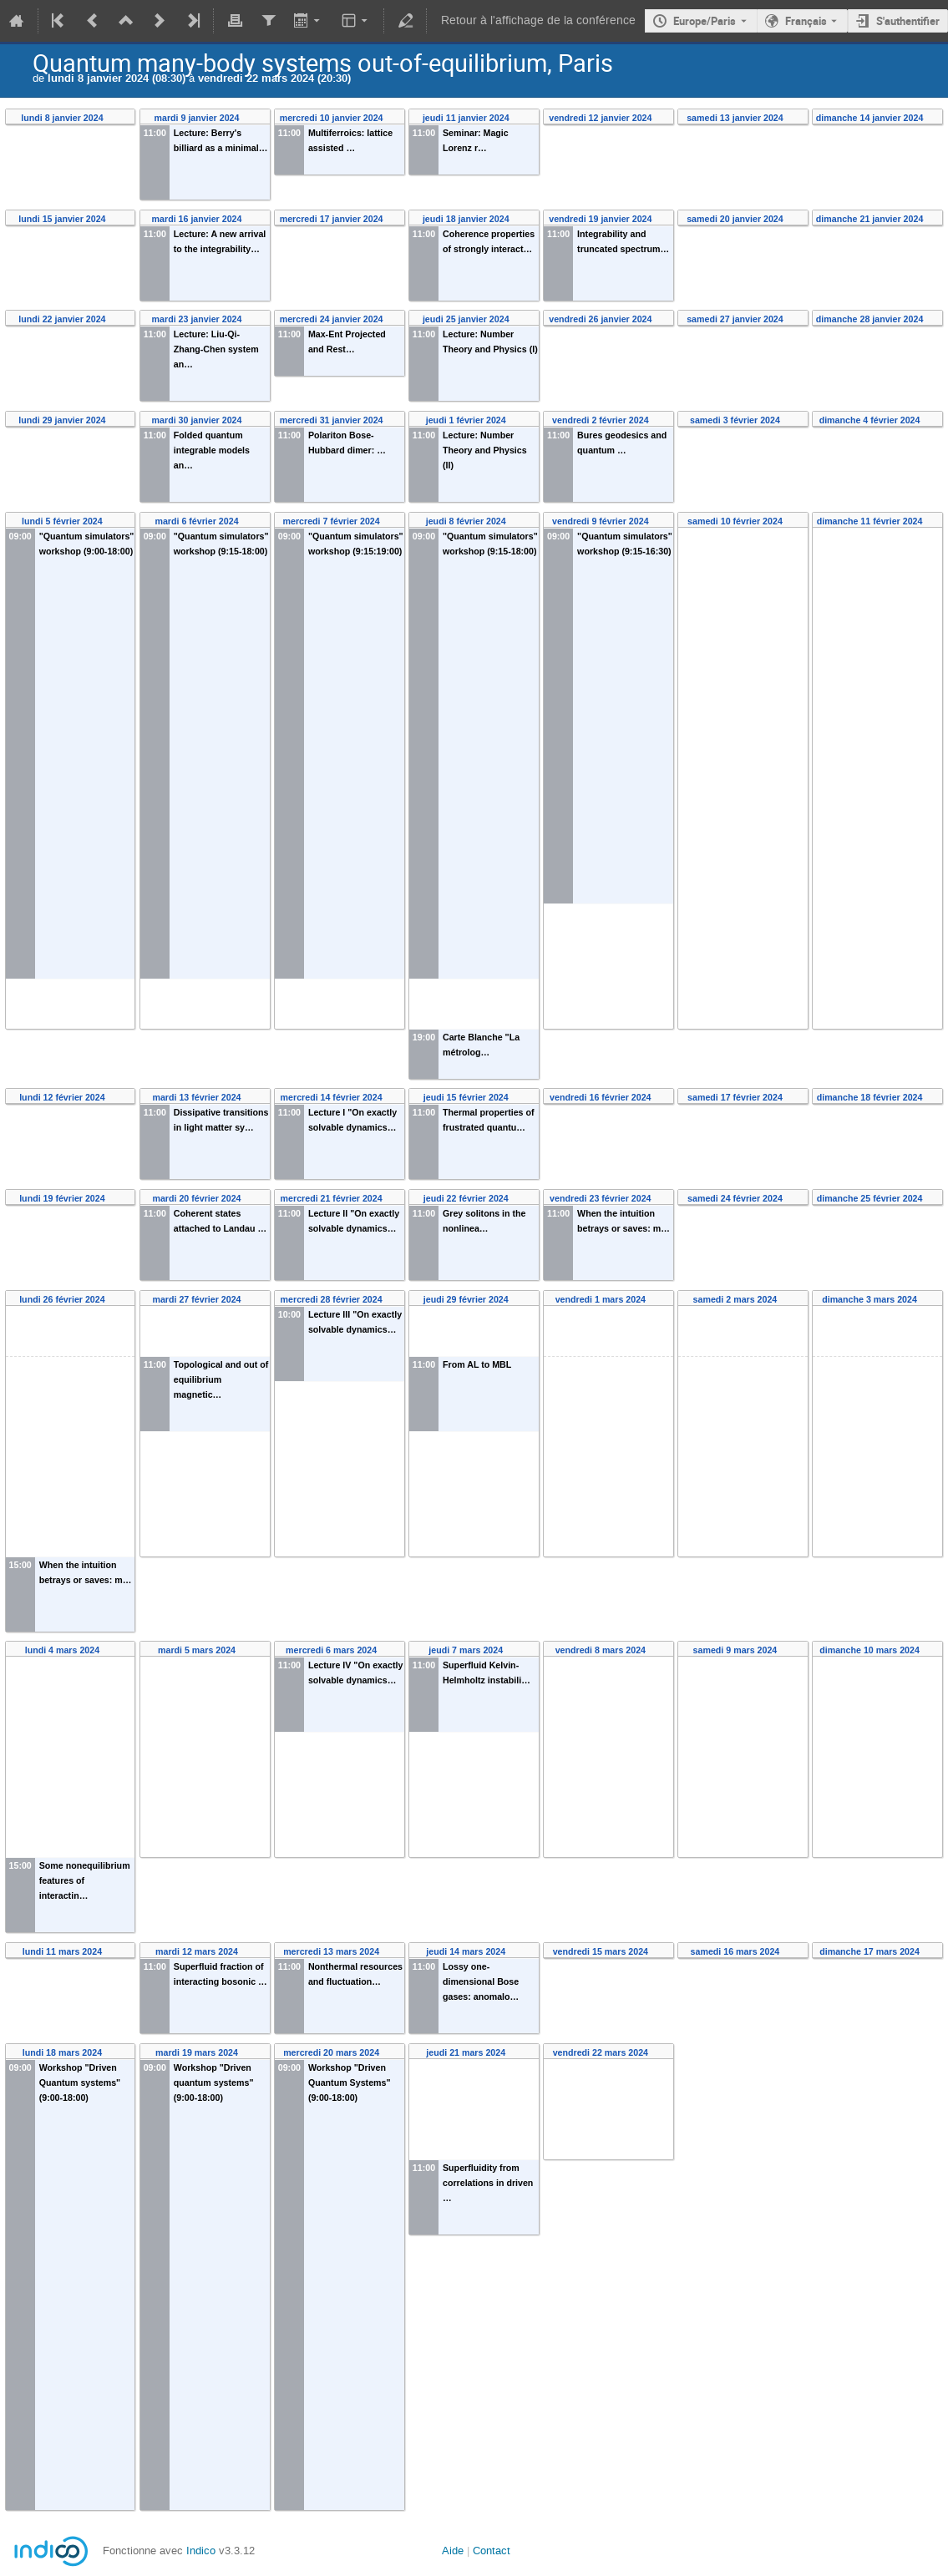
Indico (200, 2550)
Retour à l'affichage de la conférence (538, 20)
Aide (453, 2550)
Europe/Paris (704, 20)
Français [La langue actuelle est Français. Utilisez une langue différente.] (806, 20)
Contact (491, 2550)
